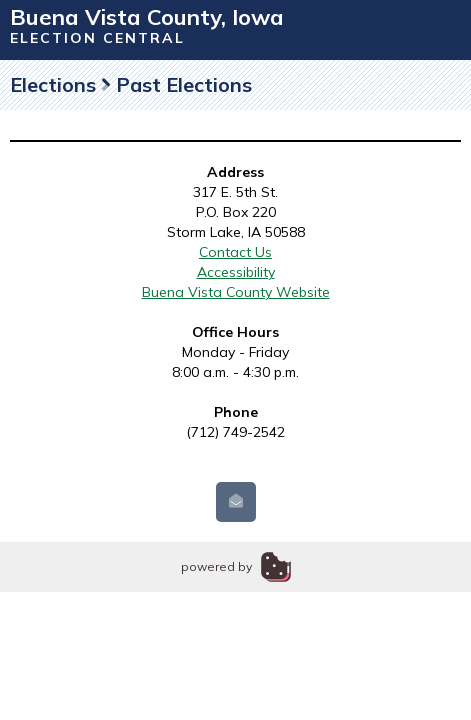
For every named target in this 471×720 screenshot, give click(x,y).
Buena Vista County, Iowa (147, 17)
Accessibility (236, 272)
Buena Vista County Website (236, 292)
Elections (53, 84)
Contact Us (235, 252)
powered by (216, 566)
